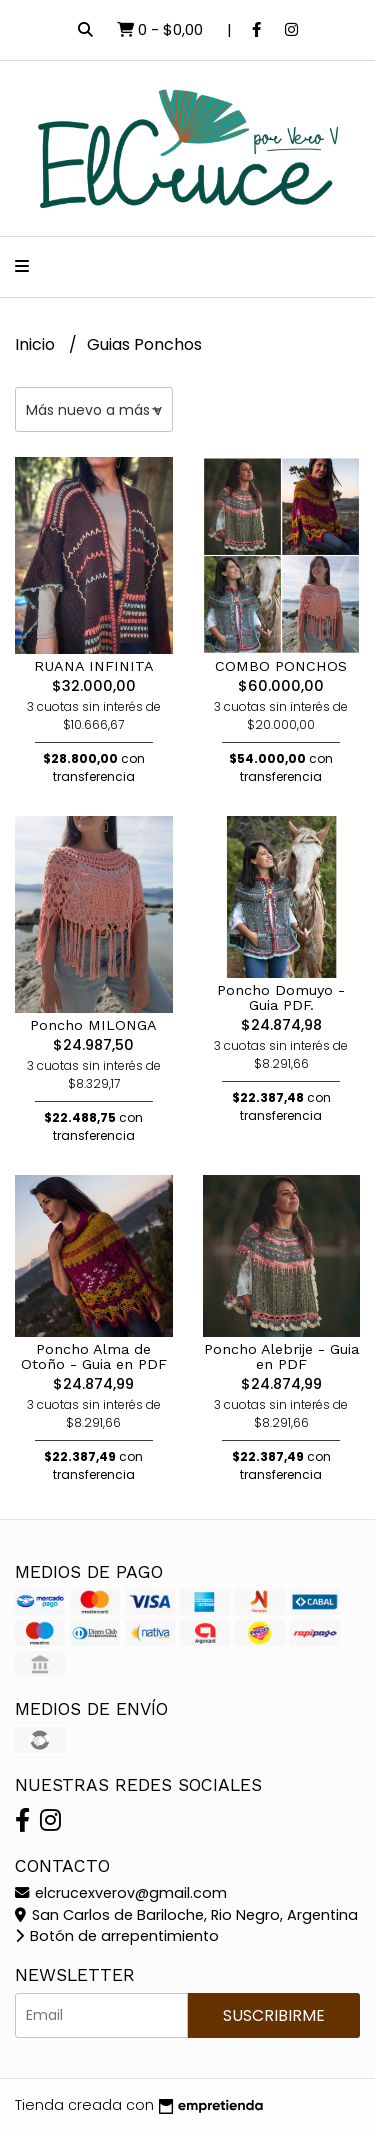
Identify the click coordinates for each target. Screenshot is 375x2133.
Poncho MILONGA (93, 1025)
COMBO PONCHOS (281, 666)
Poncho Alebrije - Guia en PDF (281, 1356)
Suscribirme (274, 2015)
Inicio (37, 344)
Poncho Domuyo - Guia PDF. (281, 997)
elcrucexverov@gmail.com (121, 1893)
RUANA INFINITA (94, 666)
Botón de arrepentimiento (117, 1936)
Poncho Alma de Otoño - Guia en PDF (94, 1356)
